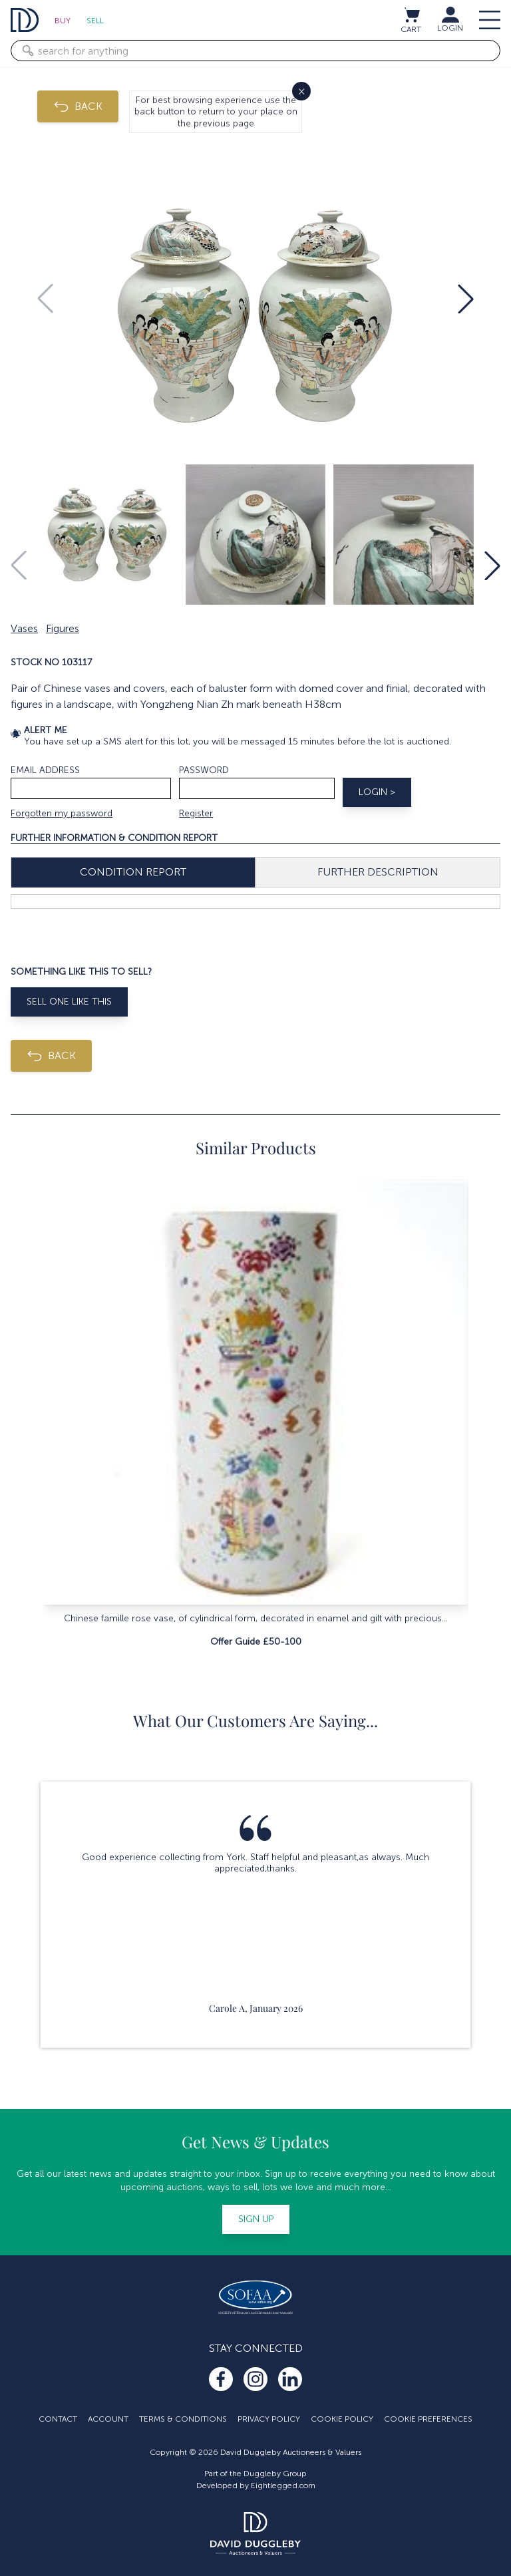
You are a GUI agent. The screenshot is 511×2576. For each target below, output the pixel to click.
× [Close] (301, 90)
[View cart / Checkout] (411, 14)
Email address (45, 770)
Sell (95, 20)
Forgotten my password (61, 813)
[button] (466, 298)
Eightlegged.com (283, 2485)
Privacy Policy (269, 2419)
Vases (24, 628)
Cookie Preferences (428, 2419)
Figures (62, 628)
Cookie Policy (342, 2419)
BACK (77, 106)
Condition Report (133, 872)
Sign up (255, 2219)
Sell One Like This (69, 1002)
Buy (63, 20)
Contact (58, 2419)
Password (204, 770)
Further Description (377, 872)
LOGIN (450, 28)
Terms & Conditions (183, 2419)
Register (196, 813)
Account (108, 2419)
